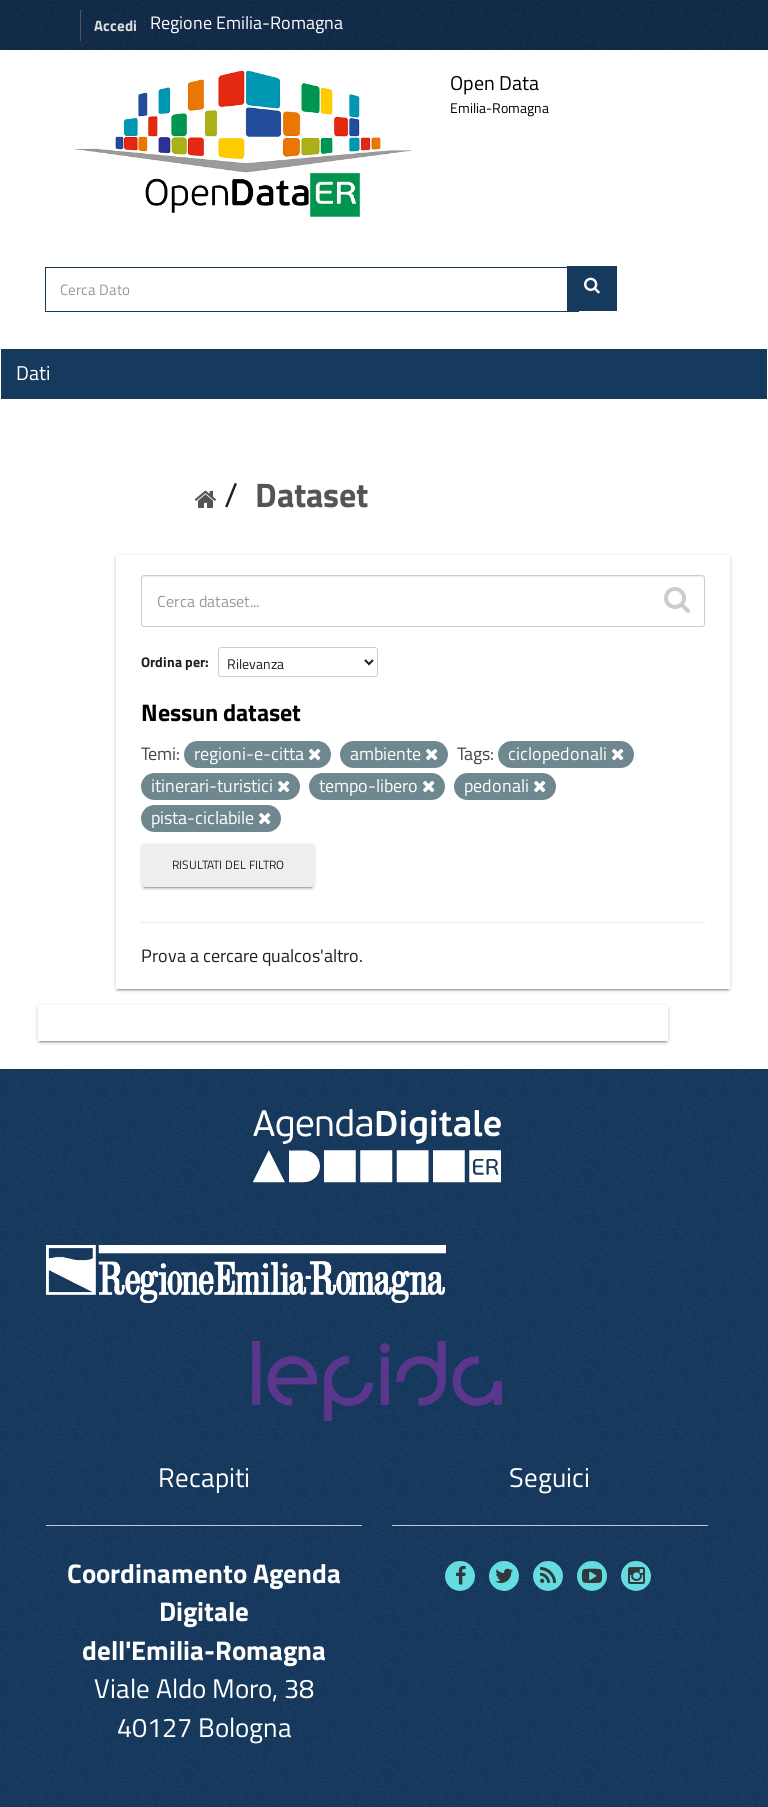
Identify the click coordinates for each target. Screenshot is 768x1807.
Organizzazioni (77, 409)
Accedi (115, 25)
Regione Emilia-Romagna (246, 22)
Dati (33, 373)
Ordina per (173, 661)
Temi (36, 445)
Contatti (50, 521)
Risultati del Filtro (228, 864)
